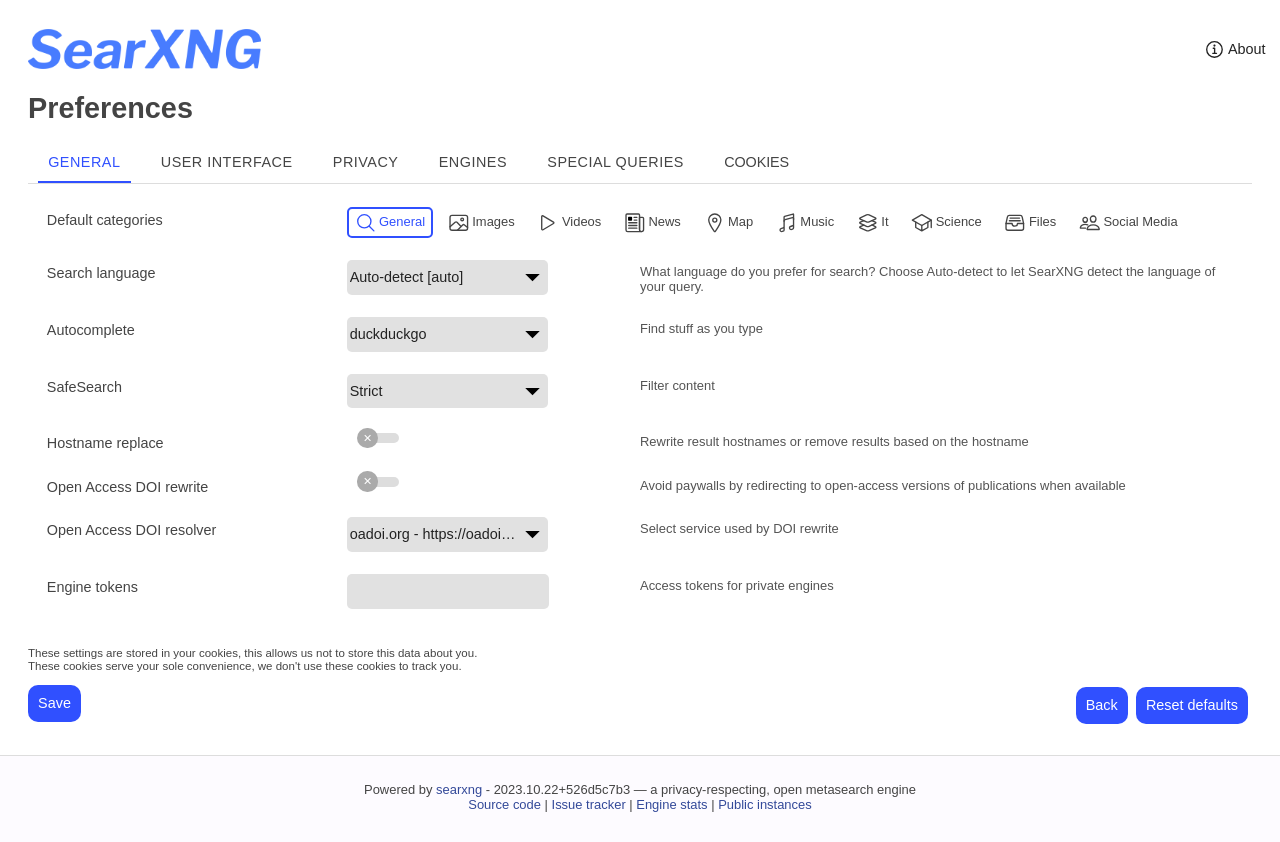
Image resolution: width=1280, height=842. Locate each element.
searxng (459, 789)
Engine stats (671, 804)
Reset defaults (1192, 705)
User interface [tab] (227, 162)
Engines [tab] (473, 162)
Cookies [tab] (756, 162)
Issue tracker (589, 804)
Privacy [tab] (366, 162)
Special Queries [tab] (615, 162)
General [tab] (84, 162)
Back (1102, 705)
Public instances (765, 804)
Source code (504, 804)
